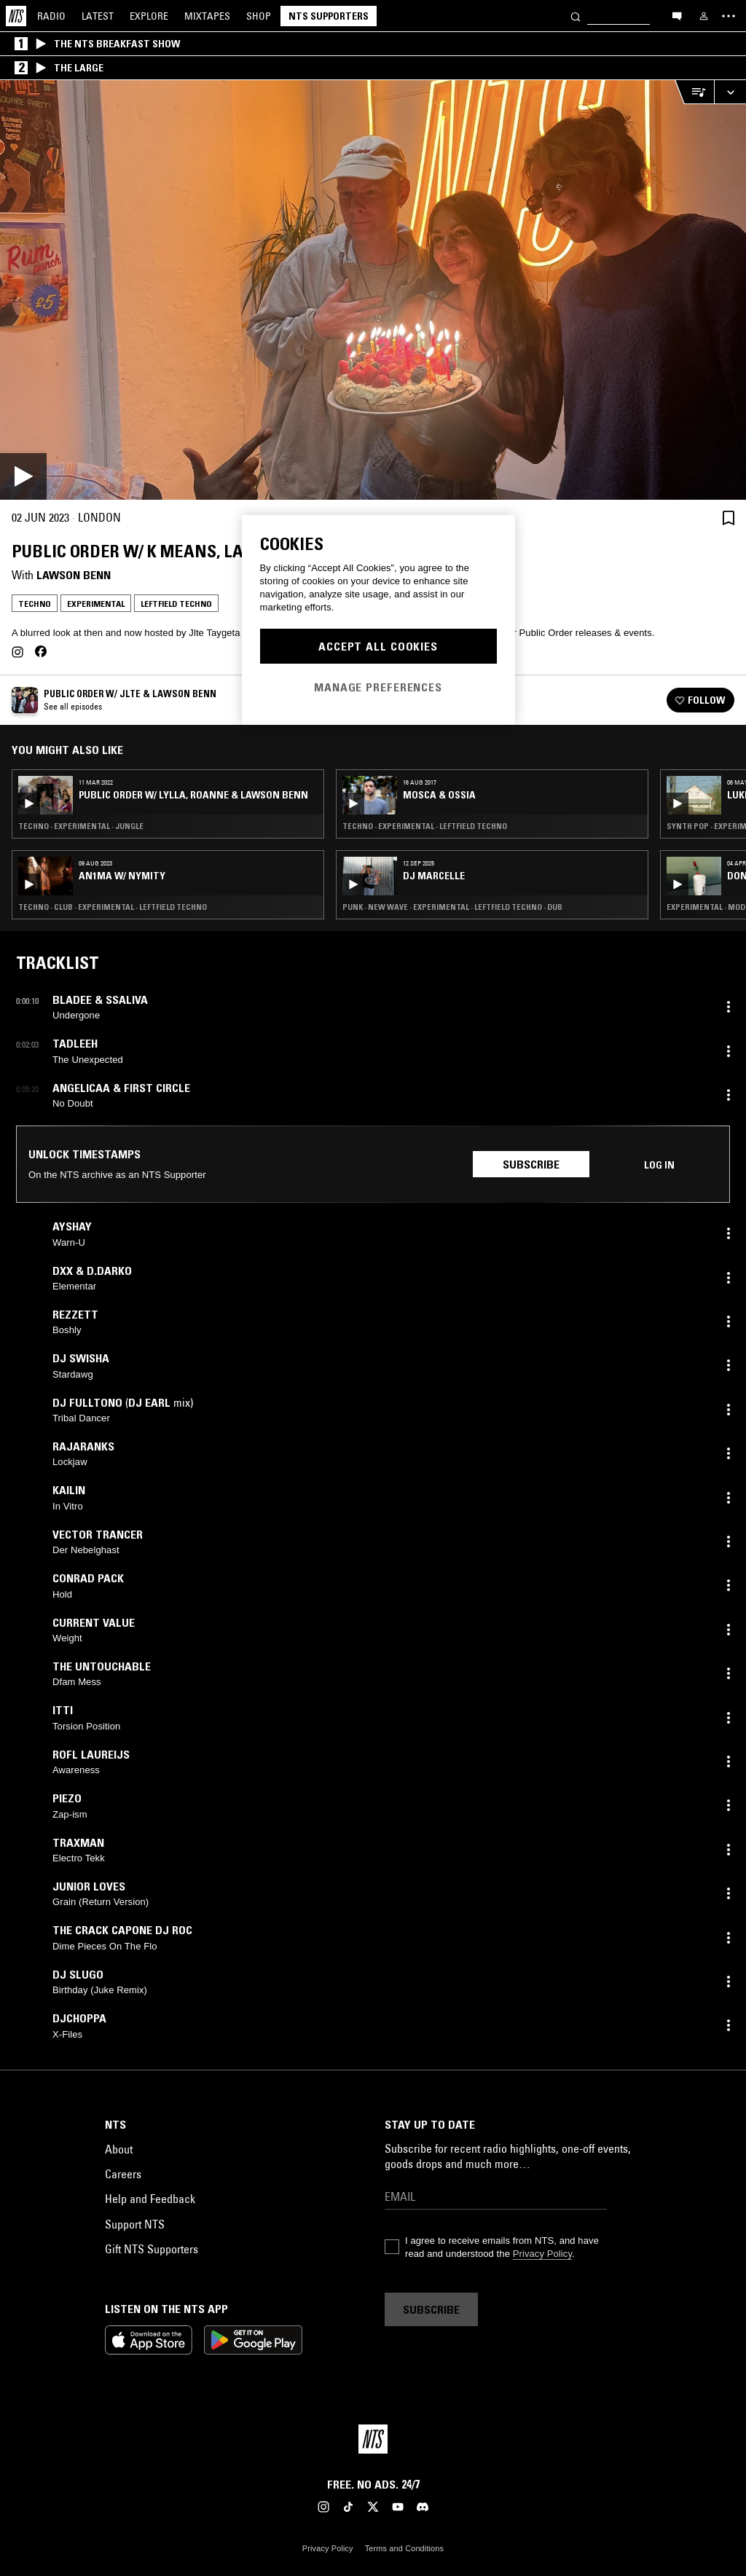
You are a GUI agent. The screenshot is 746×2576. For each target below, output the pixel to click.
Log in (659, 1164)
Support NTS (135, 2224)
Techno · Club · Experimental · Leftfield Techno (112, 907)
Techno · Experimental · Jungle (81, 826)
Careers (123, 2174)
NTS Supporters (328, 16)
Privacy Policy (542, 2253)
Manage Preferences (378, 687)
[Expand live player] (730, 92)
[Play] (373, 290)
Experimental (96, 603)
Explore (149, 16)
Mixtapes (207, 16)
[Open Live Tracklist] (694, 92)
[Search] (575, 16)
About (119, 2149)
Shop (258, 16)
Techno (34, 603)
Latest (98, 16)
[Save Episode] (728, 517)
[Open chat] (676, 15)
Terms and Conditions (404, 2548)
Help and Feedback (150, 2198)
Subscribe (531, 1164)
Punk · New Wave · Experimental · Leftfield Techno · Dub (452, 907)
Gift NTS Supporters (151, 2249)
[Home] (16, 16)
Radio (51, 16)
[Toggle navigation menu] (728, 16)
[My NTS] (703, 16)
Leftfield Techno (176, 603)
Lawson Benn (73, 575)
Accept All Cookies (378, 646)
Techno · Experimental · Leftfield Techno (424, 826)
